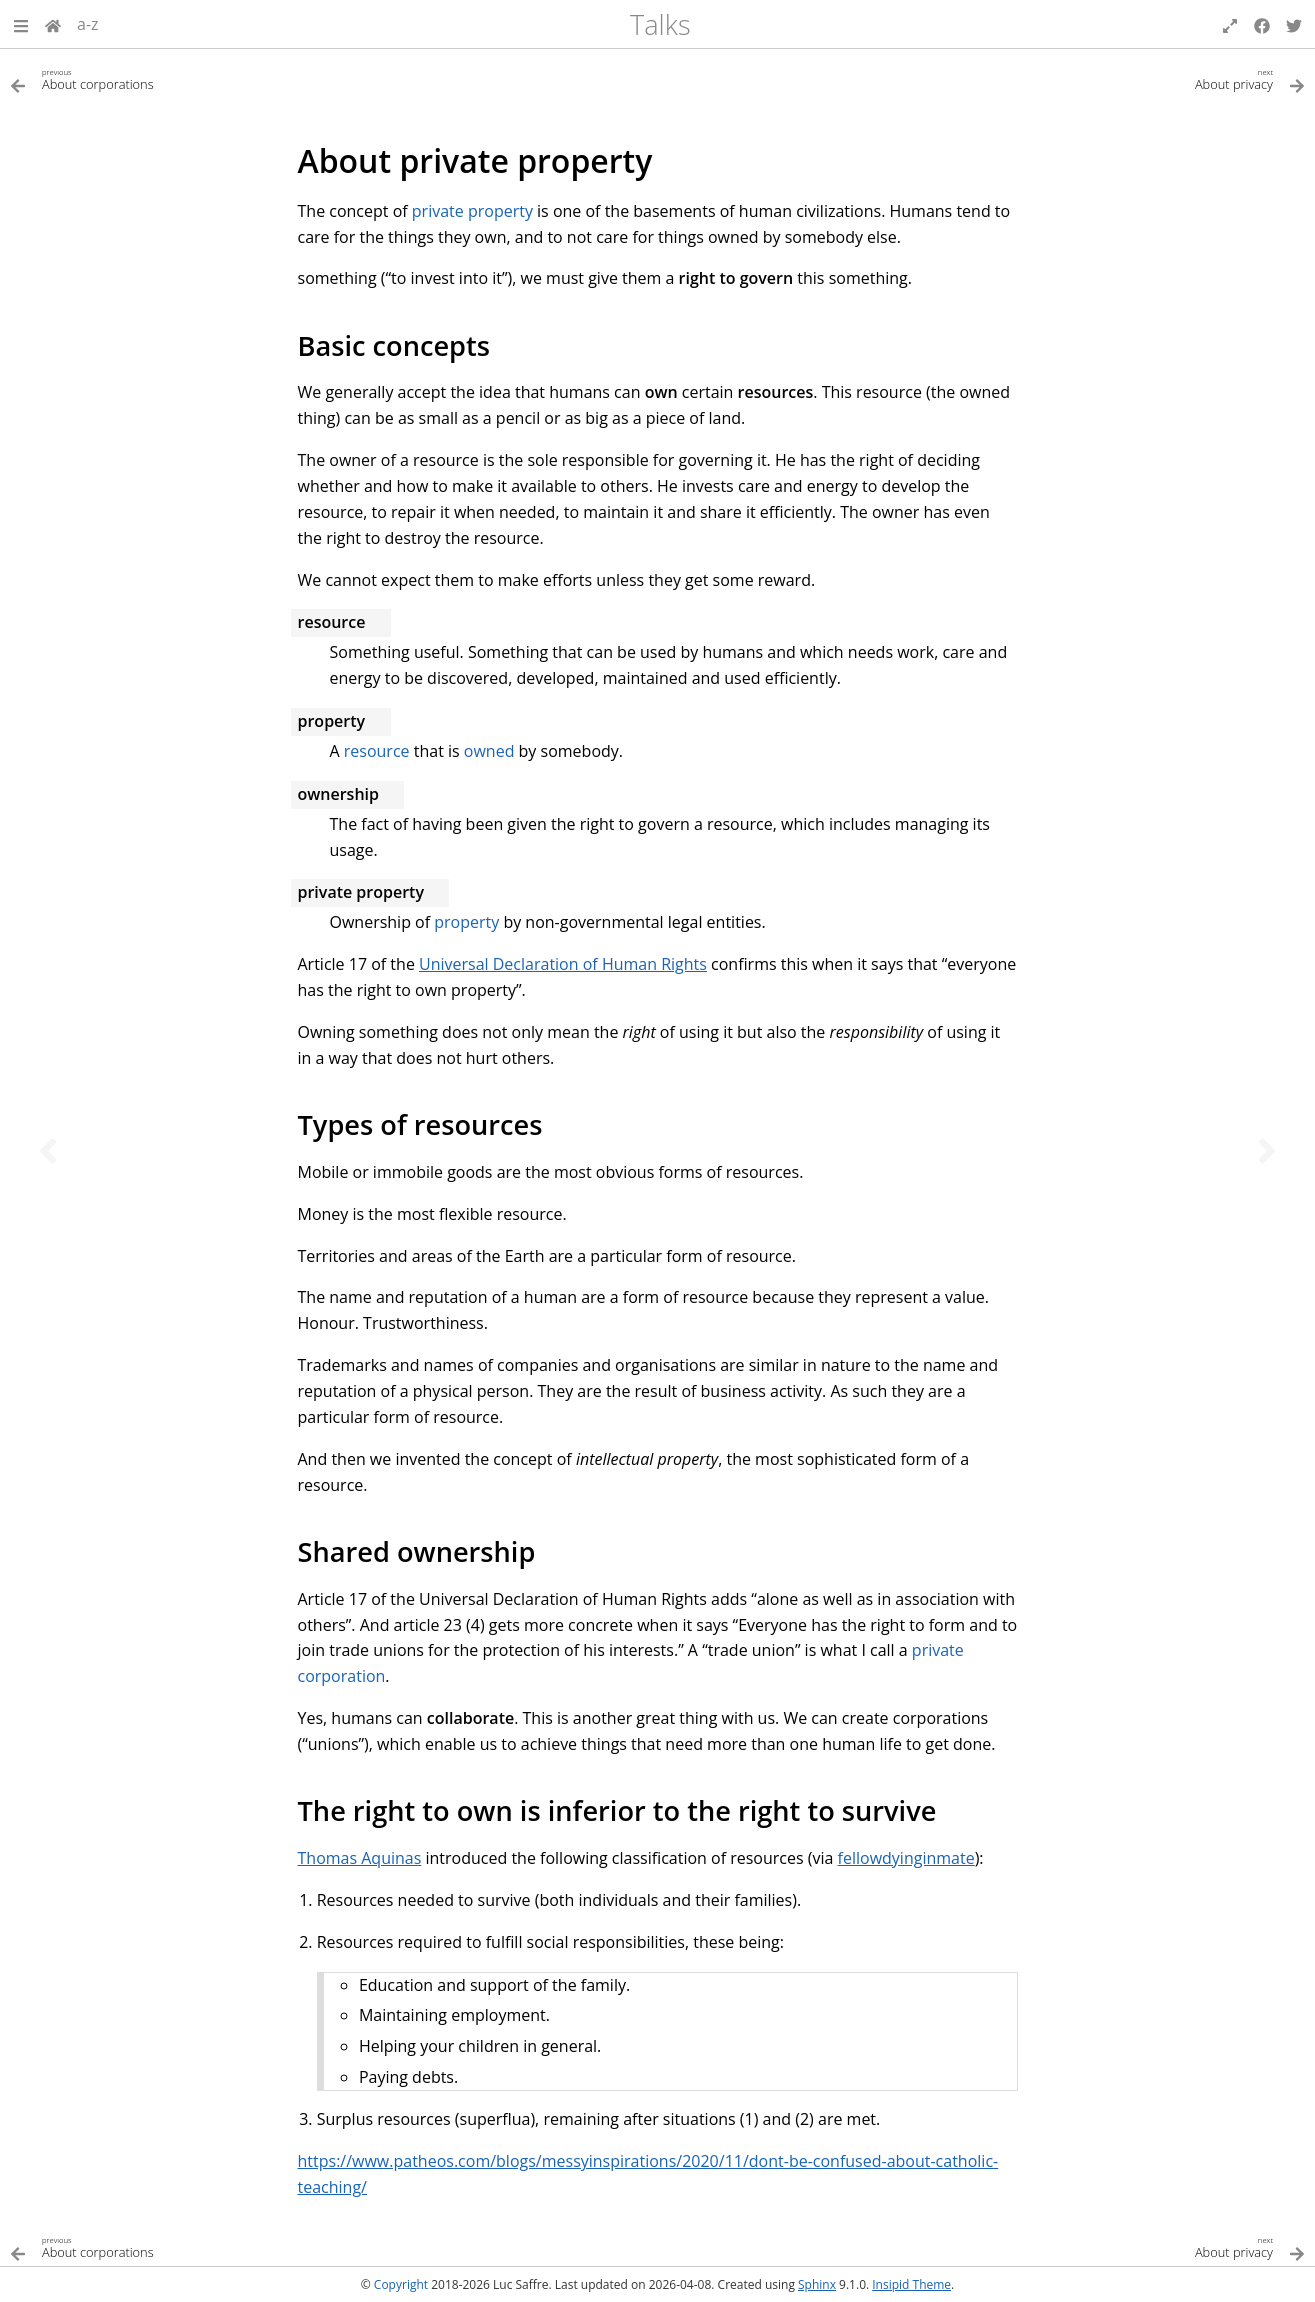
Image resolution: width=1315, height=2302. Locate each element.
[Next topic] (1267, 1151)
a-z (88, 24)
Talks (660, 24)
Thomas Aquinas (360, 1858)
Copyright (401, 2284)
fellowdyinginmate (906, 1858)
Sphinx (817, 2284)
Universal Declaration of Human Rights (563, 964)
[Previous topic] (48, 1151)
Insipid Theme (911, 2284)
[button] (21, 24)
